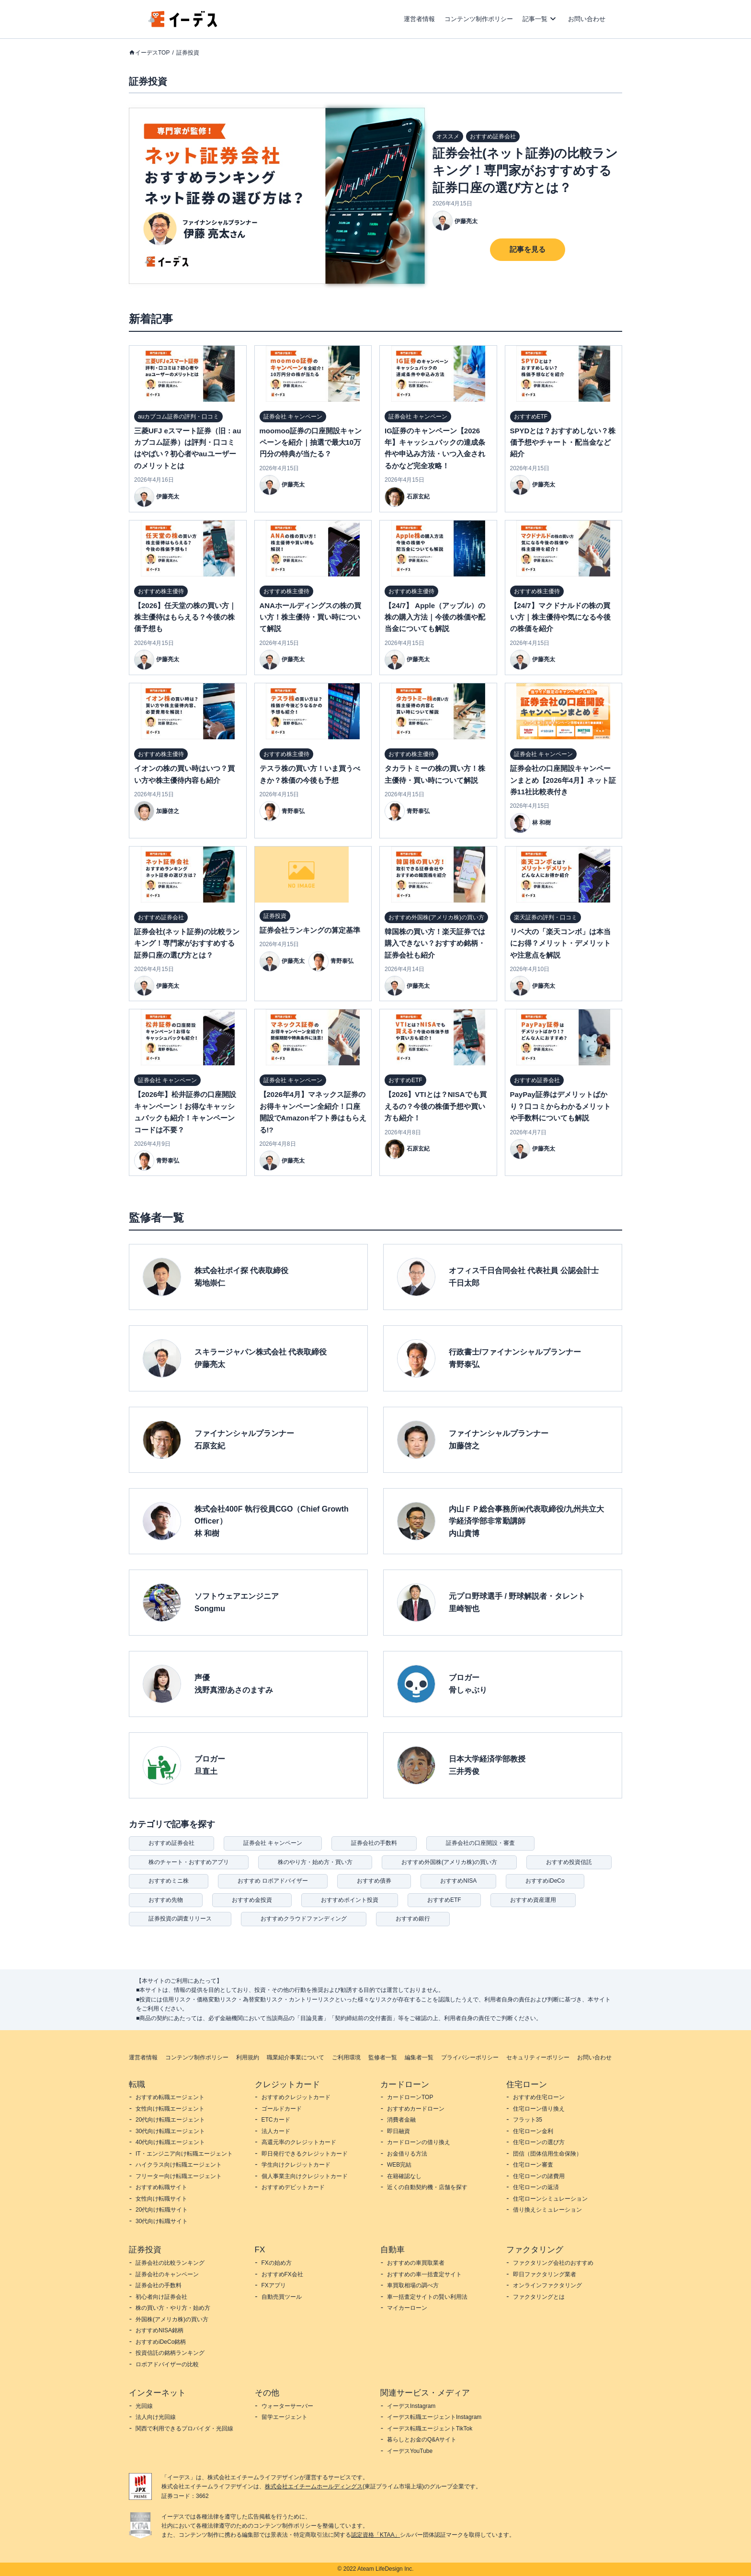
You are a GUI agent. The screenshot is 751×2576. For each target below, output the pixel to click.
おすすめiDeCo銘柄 (161, 2342)
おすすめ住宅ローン (539, 2097)
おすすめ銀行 (413, 1918)
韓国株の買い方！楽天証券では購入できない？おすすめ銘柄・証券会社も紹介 (435, 943)
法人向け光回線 (156, 2417)
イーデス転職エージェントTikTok (429, 2428)
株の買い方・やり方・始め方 (173, 2308)
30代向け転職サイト (162, 2221)
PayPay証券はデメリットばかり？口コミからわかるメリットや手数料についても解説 (560, 1106)
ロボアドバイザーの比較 (167, 2364)
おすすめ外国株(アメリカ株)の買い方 (449, 1862)
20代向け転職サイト (162, 2209)
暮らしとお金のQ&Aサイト (421, 2439)
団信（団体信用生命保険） (547, 2153)
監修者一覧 (382, 2057)
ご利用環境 (346, 2057)
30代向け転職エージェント (170, 2131)
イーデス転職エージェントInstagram (434, 2417)
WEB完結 (399, 2164)
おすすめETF (444, 1900)
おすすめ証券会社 (171, 1843)
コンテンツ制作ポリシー (478, 19)
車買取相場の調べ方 (413, 2285)
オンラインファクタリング (547, 2285)
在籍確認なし (404, 2176)
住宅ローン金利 (533, 2131)
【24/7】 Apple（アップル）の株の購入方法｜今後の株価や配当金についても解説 (435, 617)
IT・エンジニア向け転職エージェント (184, 2153)
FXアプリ (274, 2285)
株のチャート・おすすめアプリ (188, 1862)
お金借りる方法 (407, 2153)
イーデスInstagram (411, 2406)
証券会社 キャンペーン (272, 1843)
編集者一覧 (419, 2057)
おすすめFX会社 (282, 2274)
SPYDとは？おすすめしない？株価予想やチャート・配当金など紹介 (563, 442)
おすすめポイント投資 (349, 1900)
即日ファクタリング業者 (544, 2274)
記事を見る (528, 249)
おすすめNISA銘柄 (159, 2330)
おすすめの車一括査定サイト (424, 2274)
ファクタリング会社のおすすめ (553, 2263)
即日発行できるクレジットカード (305, 2153)
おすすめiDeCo (544, 1880)
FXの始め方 (277, 2263)
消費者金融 (401, 2119)
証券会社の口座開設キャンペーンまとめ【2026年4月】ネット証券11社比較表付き (563, 780)
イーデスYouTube (409, 2451)
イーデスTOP (152, 52)
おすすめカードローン (415, 2108)
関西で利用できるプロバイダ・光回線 (184, 2428)
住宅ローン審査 (533, 2164)
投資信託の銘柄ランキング (170, 2353)
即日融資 (398, 2131)
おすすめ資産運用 (533, 1900)
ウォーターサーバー (287, 2406)
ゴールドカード (282, 2108)
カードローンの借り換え (418, 2142)
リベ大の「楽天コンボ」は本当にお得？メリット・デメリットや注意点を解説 (560, 943)
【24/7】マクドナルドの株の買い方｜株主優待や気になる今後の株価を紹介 (560, 617)
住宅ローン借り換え (539, 2108)
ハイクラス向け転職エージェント (179, 2164)
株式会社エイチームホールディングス (314, 2486)
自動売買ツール (282, 2297)
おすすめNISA (458, 1880)
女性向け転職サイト (161, 2198)
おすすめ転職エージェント (170, 2097)
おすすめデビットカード (293, 2187)
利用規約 (247, 2057)
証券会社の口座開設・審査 (480, 1843)
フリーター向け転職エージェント (179, 2176)
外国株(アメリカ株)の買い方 (172, 2319)
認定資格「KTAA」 (375, 2534)
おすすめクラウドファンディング (304, 1918)
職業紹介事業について (295, 2057)
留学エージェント (284, 2417)
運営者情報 (419, 19)
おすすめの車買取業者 (415, 2263)
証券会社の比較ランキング (170, 2263)
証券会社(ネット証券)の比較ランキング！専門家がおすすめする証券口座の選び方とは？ (525, 170)
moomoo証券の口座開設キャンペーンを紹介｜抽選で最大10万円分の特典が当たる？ (311, 442)
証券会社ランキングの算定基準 (310, 930)
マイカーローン (407, 2308)
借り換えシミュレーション (547, 2209)
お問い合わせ (586, 19)
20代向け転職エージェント (170, 2119)
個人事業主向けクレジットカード (305, 2176)
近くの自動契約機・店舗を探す (427, 2187)
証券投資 (187, 52)
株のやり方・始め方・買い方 (315, 1862)
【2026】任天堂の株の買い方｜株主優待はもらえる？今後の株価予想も (185, 617)
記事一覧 (535, 19)
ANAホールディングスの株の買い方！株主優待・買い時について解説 (311, 617)
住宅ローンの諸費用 (539, 2176)
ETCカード (276, 2119)
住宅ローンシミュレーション (550, 2198)
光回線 (144, 2406)
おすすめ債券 (374, 1880)
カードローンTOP (410, 2097)
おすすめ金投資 (252, 1900)
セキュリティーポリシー (537, 2057)
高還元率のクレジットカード (299, 2142)
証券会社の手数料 (374, 1843)
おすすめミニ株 (168, 1880)
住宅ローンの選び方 (539, 2142)
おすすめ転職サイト (161, 2187)
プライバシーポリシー (470, 2057)
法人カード (276, 2131)
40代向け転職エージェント (170, 2142)
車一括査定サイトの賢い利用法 (427, 2297)
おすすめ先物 (165, 1900)
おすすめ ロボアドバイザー (273, 1880)
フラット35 (527, 2119)
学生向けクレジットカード (296, 2164)
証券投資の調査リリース (180, 1918)
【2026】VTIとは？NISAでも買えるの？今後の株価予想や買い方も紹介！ (436, 1106)
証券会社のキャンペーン (167, 2274)
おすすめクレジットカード (296, 2097)
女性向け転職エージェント (170, 2108)
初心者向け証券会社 (161, 2297)
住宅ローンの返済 (536, 2187)
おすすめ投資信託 (569, 1862)
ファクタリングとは (539, 2297)
